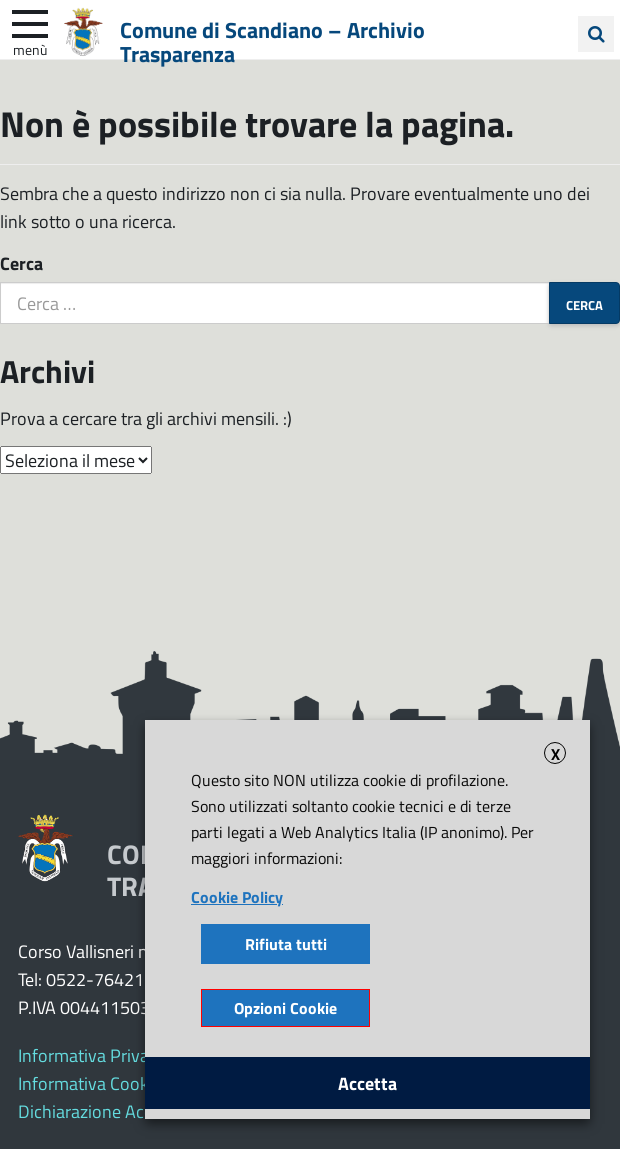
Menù (30, 49)
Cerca (21, 263)
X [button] (555, 753)
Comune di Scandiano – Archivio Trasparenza (272, 41)
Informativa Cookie (90, 1083)
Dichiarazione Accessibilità (117, 1111)
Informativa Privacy (92, 1055)
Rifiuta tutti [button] (286, 943)
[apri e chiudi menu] (30, 22)
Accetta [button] (367, 1083)
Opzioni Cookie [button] (285, 1007)
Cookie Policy (237, 896)
